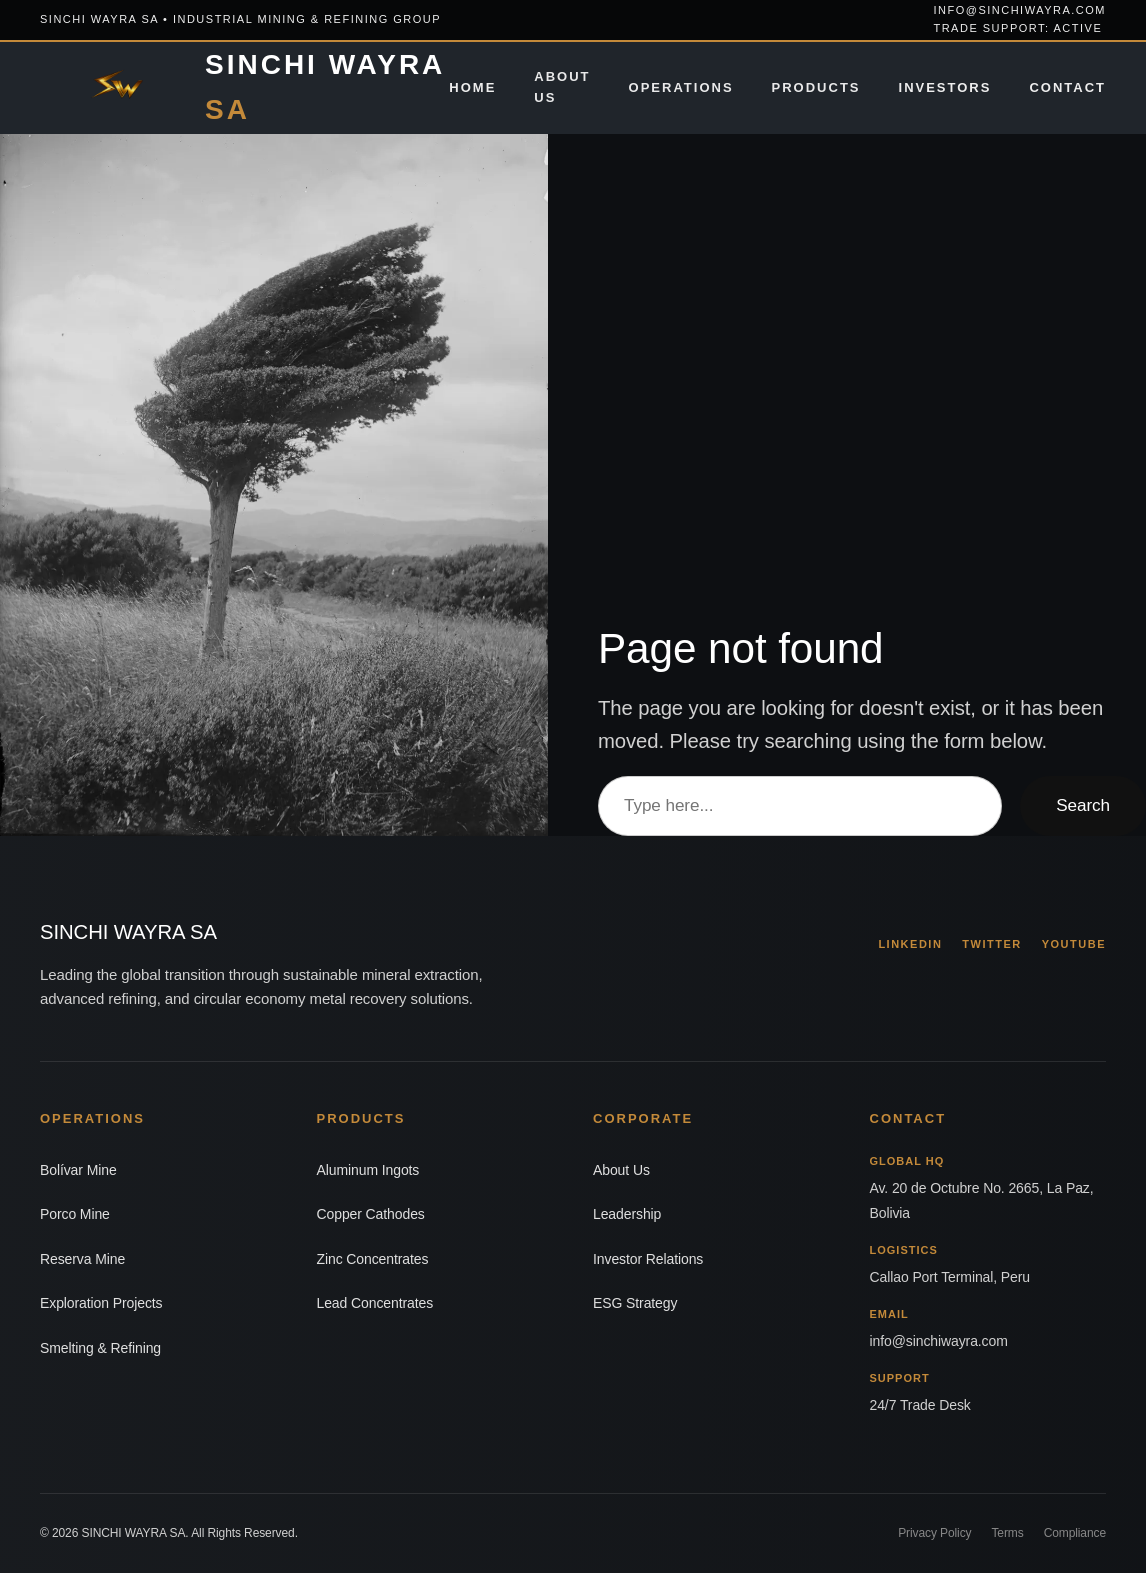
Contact (1067, 87)
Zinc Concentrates (373, 1259)
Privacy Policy (934, 1533)
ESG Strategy (635, 1303)
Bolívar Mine (78, 1170)
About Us (562, 87)
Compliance (1075, 1533)
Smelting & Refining (100, 1348)
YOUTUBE (1074, 944)
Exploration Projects (101, 1303)
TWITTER (991, 944)
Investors (945, 87)
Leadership (627, 1214)
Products (816, 87)
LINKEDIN (910, 944)
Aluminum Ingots (368, 1170)
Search (1083, 805)
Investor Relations (648, 1259)
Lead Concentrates (375, 1303)
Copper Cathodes (371, 1214)
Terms (1007, 1533)
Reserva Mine (82, 1259)
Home (472, 87)
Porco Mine (75, 1214)
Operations (681, 87)
